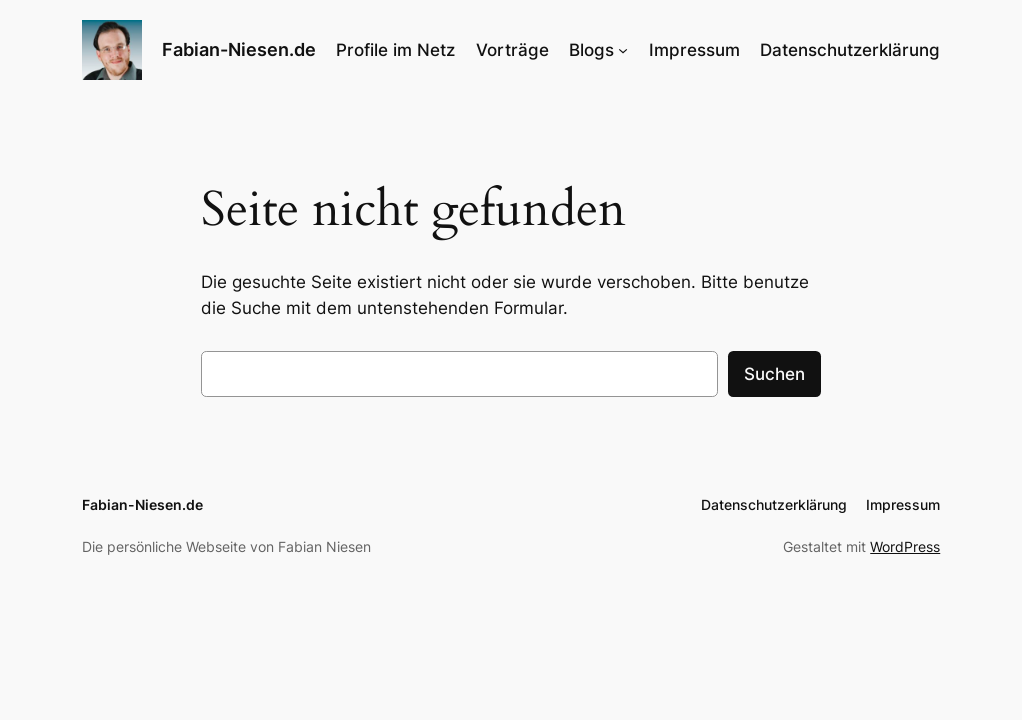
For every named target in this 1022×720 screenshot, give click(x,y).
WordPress (905, 546)
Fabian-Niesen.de (239, 49)
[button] (44, 676)
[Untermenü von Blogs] (623, 50)
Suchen (774, 374)
